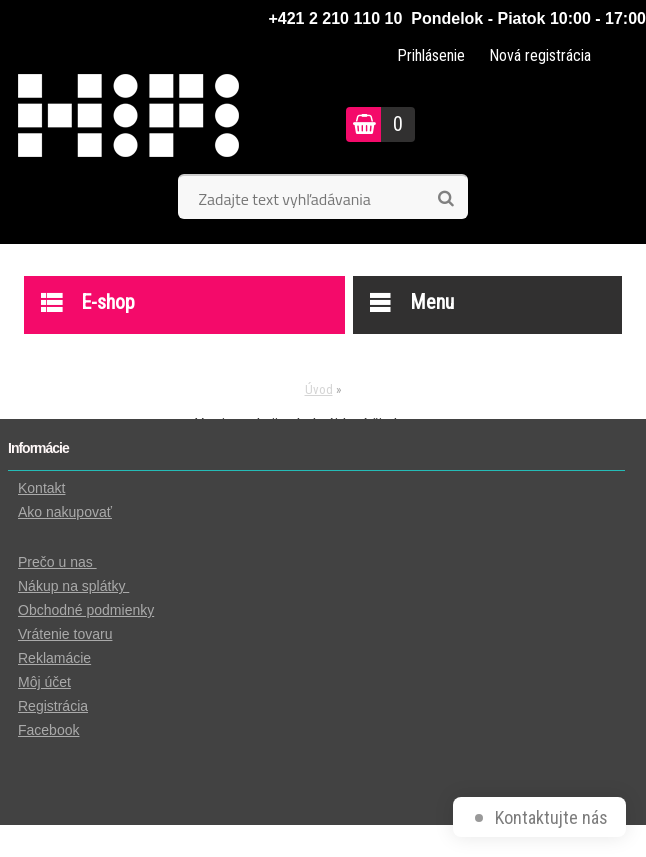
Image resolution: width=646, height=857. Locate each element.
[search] (445, 199)
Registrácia (53, 706)
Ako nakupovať (65, 512)
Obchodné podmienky (86, 610)
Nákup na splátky (73, 586)
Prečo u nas (57, 562)
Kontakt (41, 488)
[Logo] (155, 124)
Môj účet (44, 682)
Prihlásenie (431, 55)
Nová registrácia (540, 55)
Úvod (319, 389)
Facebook (48, 730)
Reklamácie (54, 658)
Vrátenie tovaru (65, 634)
